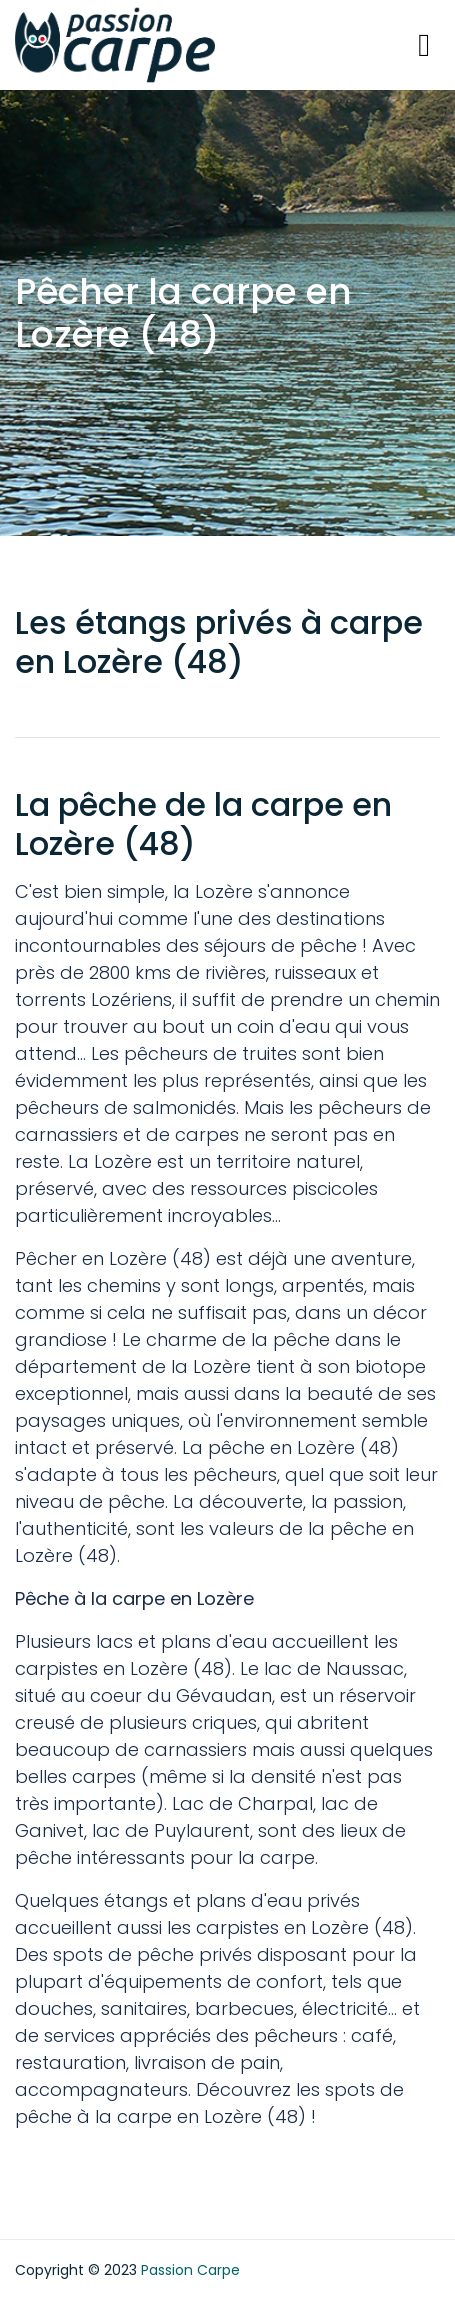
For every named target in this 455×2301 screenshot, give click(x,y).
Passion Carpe (190, 2270)
